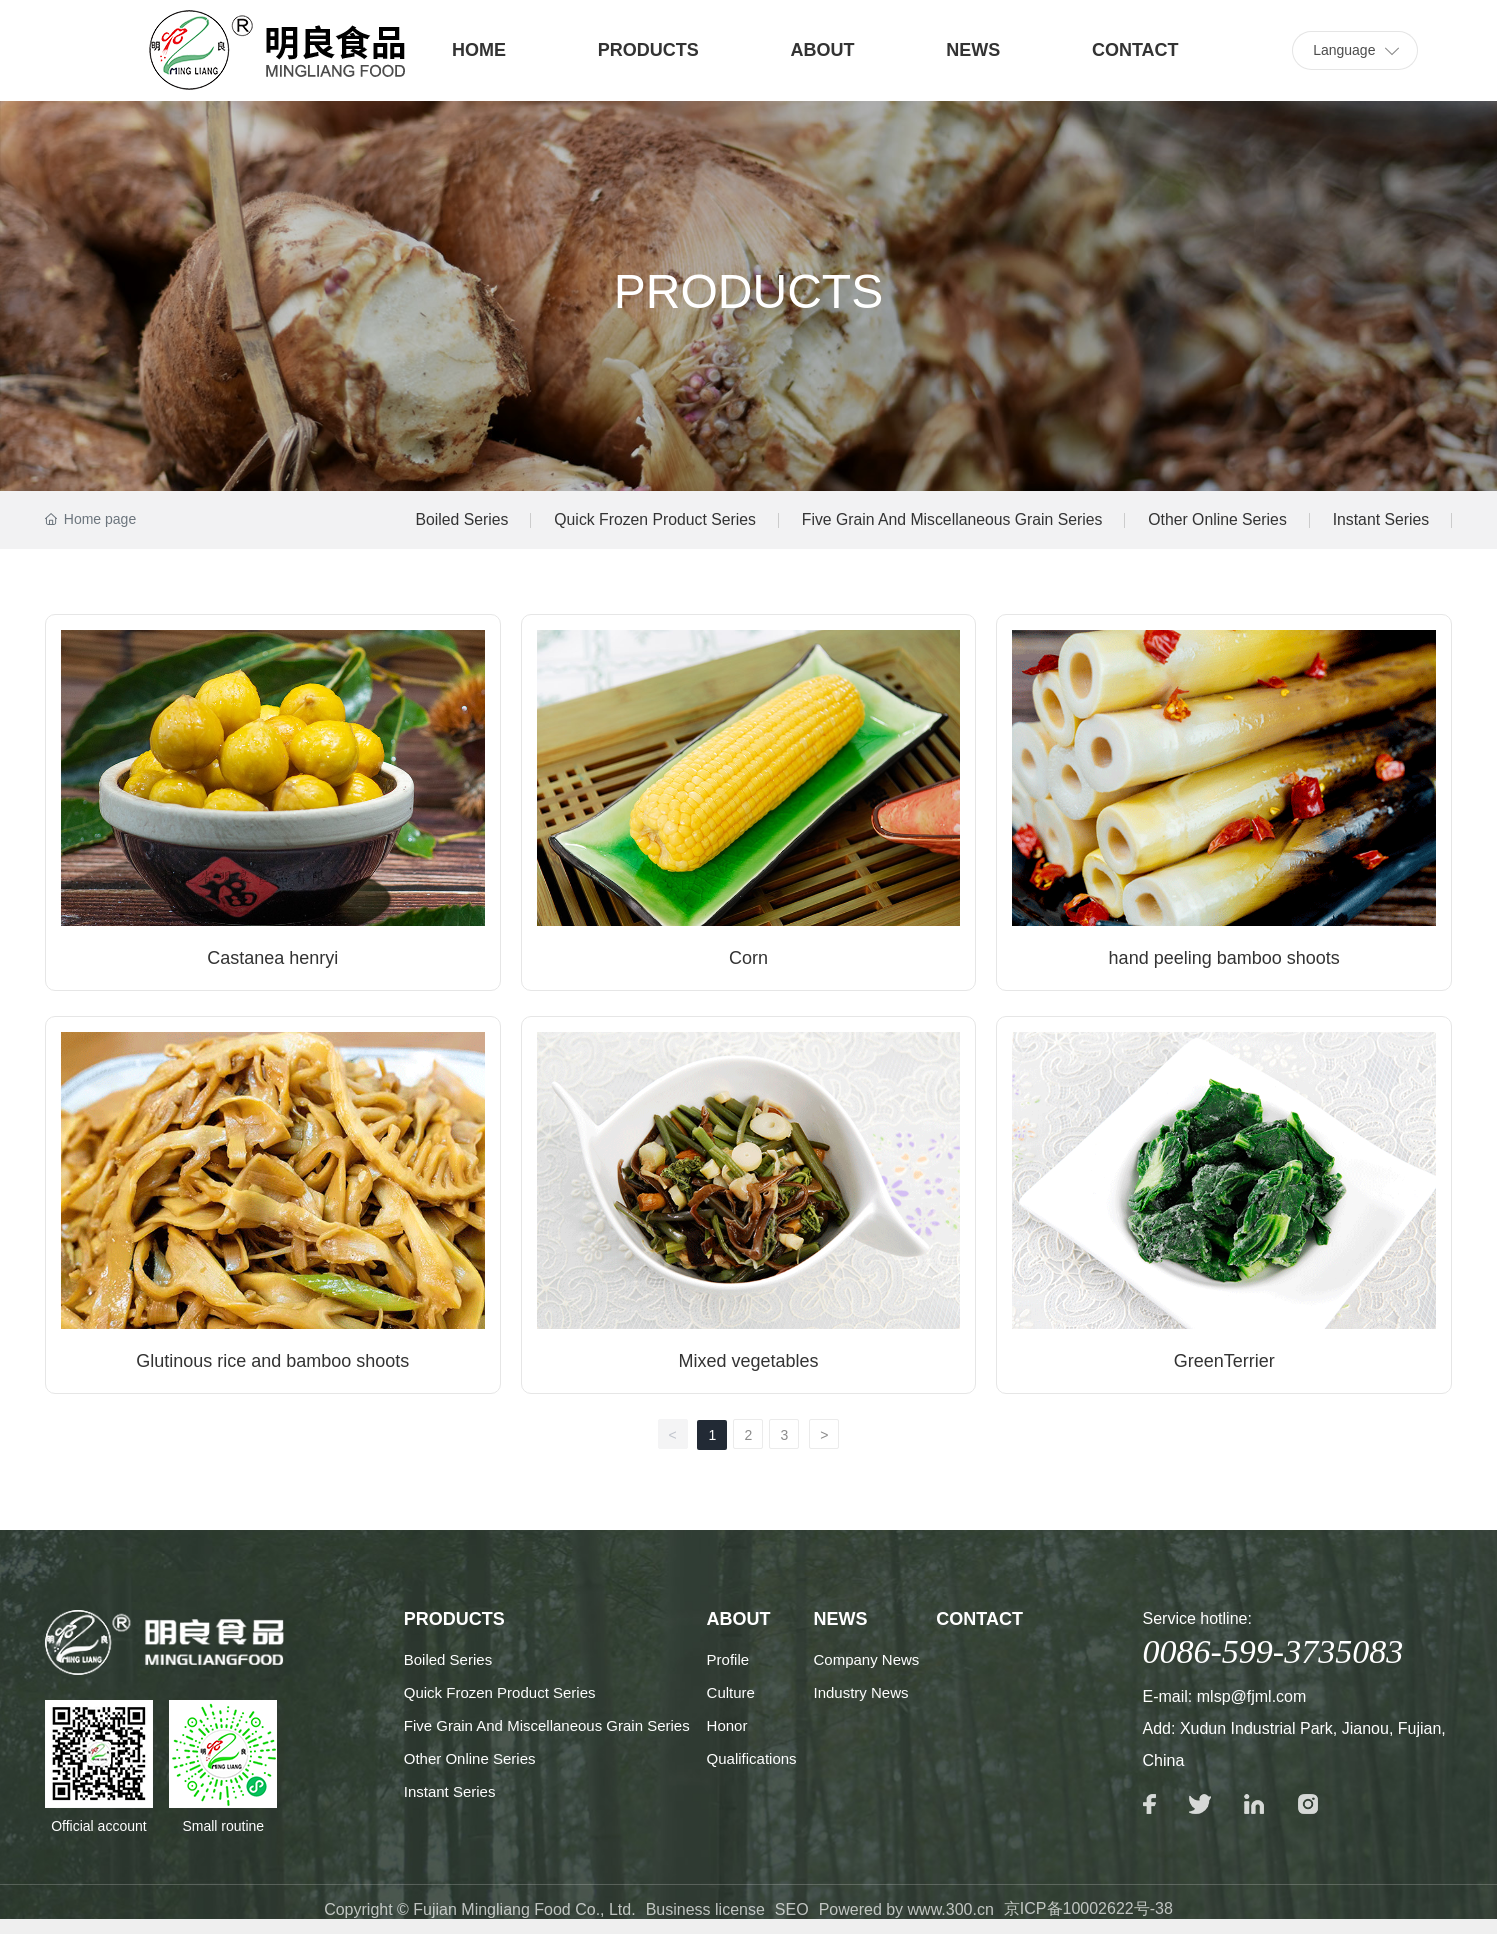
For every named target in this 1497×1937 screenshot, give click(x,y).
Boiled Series (447, 520)
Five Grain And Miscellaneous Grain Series (944, 520)
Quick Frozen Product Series (643, 520)
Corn (748, 960)
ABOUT (823, 50)
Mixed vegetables (748, 1363)
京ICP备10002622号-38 (1088, 1911)
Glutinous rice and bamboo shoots (272, 1363)
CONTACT (1135, 50)
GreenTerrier (1224, 1363)
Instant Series (1380, 520)
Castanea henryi (272, 960)
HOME (479, 50)
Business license (705, 1912)
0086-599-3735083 (1273, 1653)
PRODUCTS (648, 50)
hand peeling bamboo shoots (1224, 960)
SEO (792, 1912)
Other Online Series (1214, 520)
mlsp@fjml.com (1252, 1698)
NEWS (973, 50)
